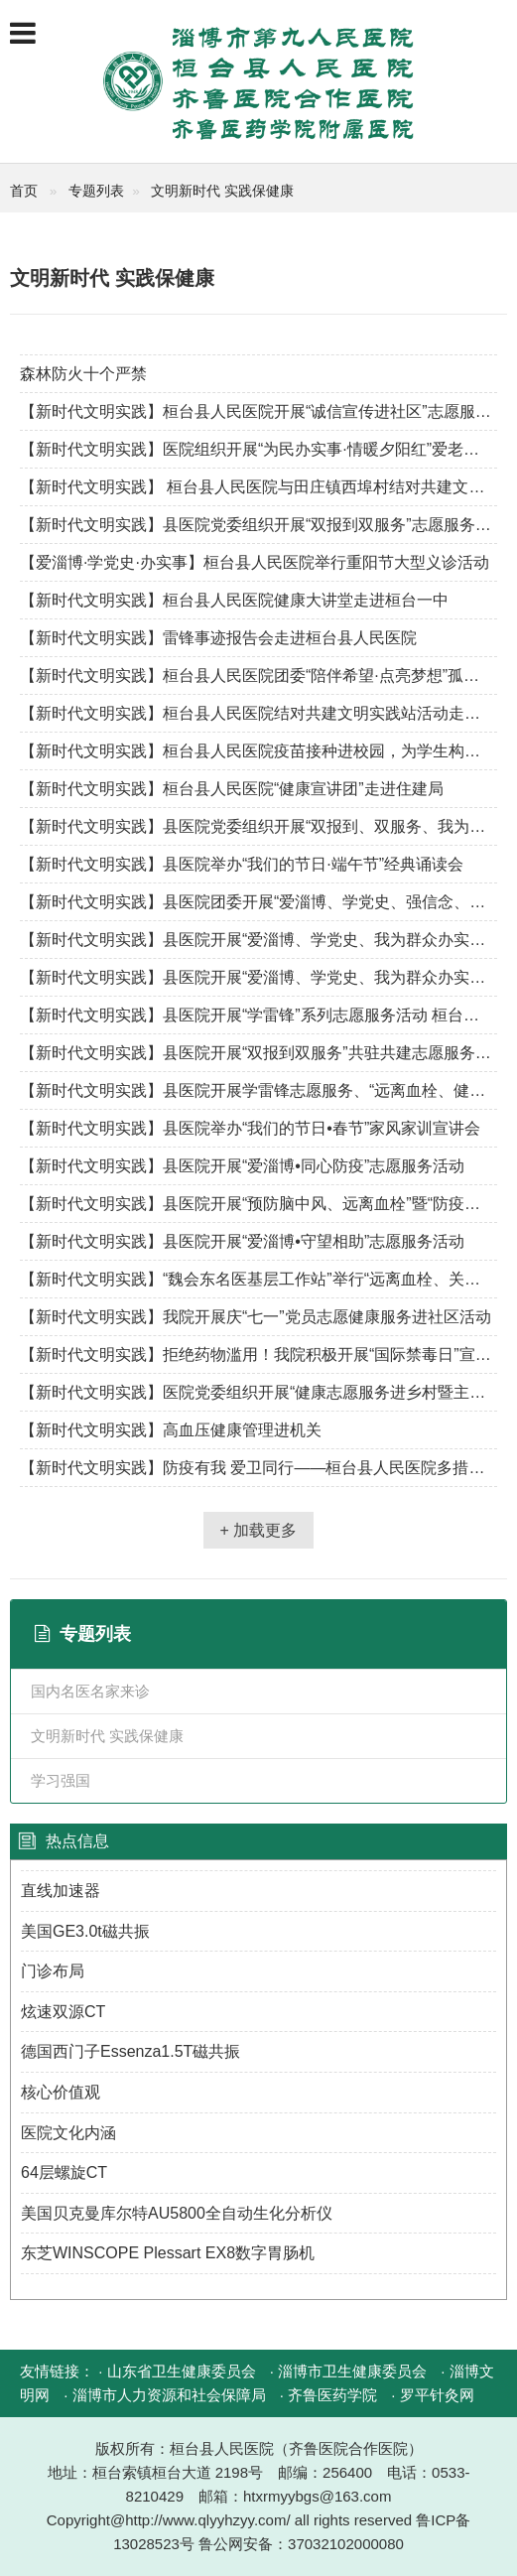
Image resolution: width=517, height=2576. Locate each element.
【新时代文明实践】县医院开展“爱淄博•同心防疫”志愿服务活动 (242, 1165)
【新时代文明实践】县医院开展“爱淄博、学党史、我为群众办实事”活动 (258, 939)
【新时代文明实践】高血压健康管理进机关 (171, 1430)
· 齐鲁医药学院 (328, 2394)
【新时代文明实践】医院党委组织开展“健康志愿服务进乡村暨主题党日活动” (258, 1392)
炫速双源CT (63, 2011)
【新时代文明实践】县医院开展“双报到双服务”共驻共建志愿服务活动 (258, 1052)
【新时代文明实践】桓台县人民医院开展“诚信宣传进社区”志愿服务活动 (258, 411)
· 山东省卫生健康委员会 (176, 2371)
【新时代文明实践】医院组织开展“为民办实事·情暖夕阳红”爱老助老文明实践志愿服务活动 (258, 449)
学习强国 (60, 1780)
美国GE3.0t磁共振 (85, 1931)
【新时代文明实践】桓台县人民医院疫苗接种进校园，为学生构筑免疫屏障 (258, 751)
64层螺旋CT (64, 2172)
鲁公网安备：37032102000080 (301, 2543)
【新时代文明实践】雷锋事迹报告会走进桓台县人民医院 (218, 637)
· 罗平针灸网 (432, 2394)
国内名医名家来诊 (90, 1691)
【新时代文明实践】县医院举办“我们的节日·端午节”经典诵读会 (241, 864)
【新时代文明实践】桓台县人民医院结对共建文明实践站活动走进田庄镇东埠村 (258, 713)
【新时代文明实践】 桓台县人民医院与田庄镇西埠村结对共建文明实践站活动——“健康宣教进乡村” (258, 486)
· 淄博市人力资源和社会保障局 (164, 2394)
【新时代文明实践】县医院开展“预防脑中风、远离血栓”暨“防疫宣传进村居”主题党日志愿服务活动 (258, 1203)
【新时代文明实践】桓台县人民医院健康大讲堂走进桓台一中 (234, 600)
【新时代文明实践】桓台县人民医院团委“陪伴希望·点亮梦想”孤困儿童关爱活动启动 (258, 675)
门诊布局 (52, 1971)
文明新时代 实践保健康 (222, 191)
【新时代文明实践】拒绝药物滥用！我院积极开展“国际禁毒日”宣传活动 (258, 1354)
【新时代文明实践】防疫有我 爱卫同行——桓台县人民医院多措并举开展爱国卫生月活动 (258, 1467)
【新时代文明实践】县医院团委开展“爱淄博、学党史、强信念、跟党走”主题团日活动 (258, 901)
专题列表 (96, 191)
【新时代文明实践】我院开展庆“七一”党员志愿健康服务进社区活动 (255, 1316)
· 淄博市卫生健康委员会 (348, 2371)
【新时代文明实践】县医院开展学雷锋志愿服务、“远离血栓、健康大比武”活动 (258, 1090)
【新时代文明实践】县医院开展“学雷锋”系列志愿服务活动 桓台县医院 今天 (258, 1015)
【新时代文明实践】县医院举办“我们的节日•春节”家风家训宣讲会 (250, 1128)
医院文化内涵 (68, 2132)
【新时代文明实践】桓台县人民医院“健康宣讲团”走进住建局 (232, 788)
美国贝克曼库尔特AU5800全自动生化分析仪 (176, 2213)
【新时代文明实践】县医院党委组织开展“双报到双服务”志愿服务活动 (258, 524)
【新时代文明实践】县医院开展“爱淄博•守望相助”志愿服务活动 (242, 1241)
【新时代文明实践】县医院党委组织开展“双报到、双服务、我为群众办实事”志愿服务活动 (258, 826)
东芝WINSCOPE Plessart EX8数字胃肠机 (168, 2252)
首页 (24, 191)
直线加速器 (60, 1890)
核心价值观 (60, 2092)
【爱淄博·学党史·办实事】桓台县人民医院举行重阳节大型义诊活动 (254, 562)
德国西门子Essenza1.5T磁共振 (130, 2051)
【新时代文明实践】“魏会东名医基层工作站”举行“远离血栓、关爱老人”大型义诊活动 (258, 1279)
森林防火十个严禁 (83, 373)
